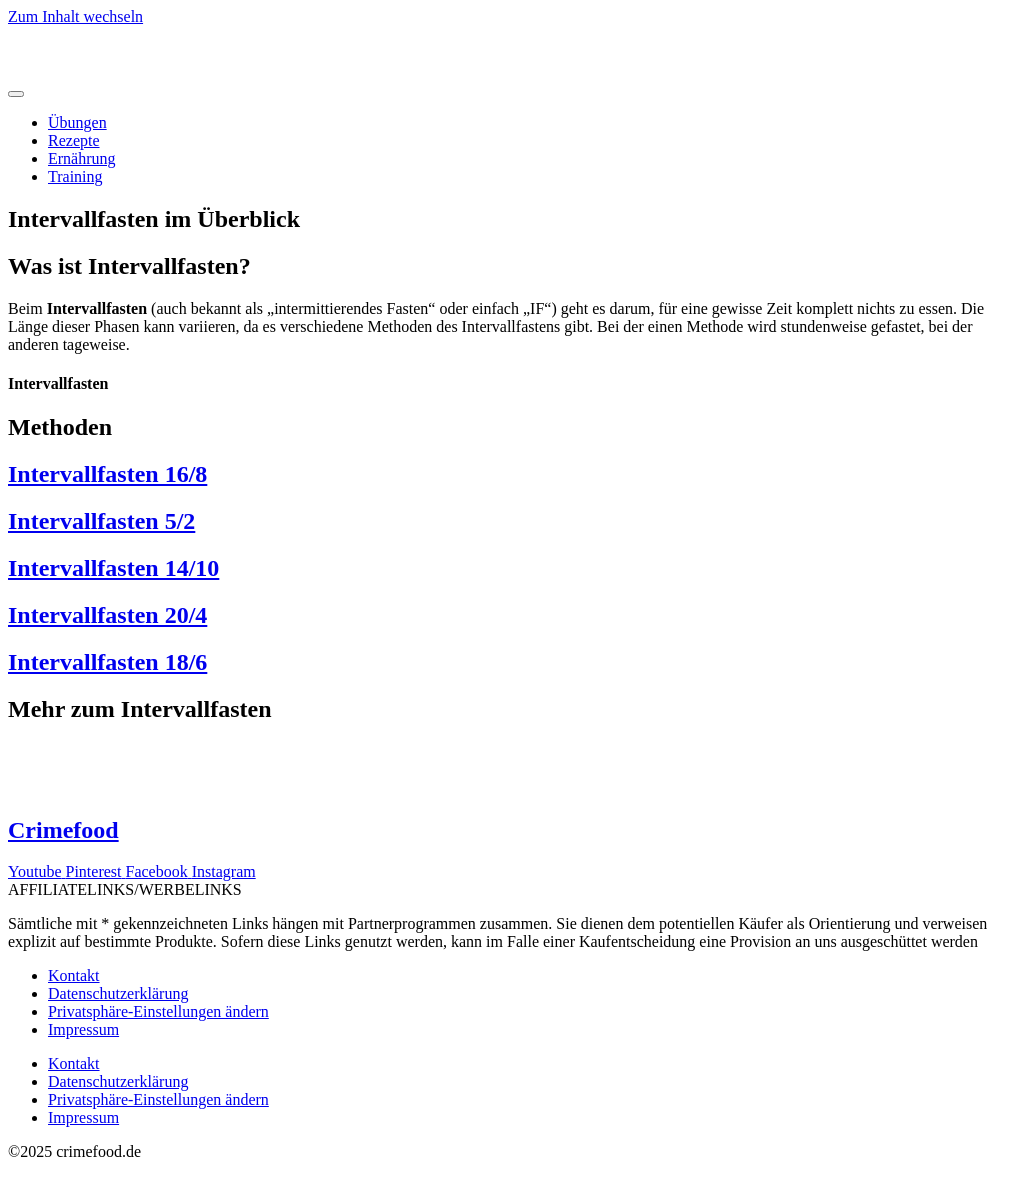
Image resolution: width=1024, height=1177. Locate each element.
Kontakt (74, 975)
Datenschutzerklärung (118, 993)
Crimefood (63, 830)
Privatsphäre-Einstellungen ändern (158, 1011)
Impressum (83, 1029)
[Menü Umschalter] (16, 94)
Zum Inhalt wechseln (75, 16)
